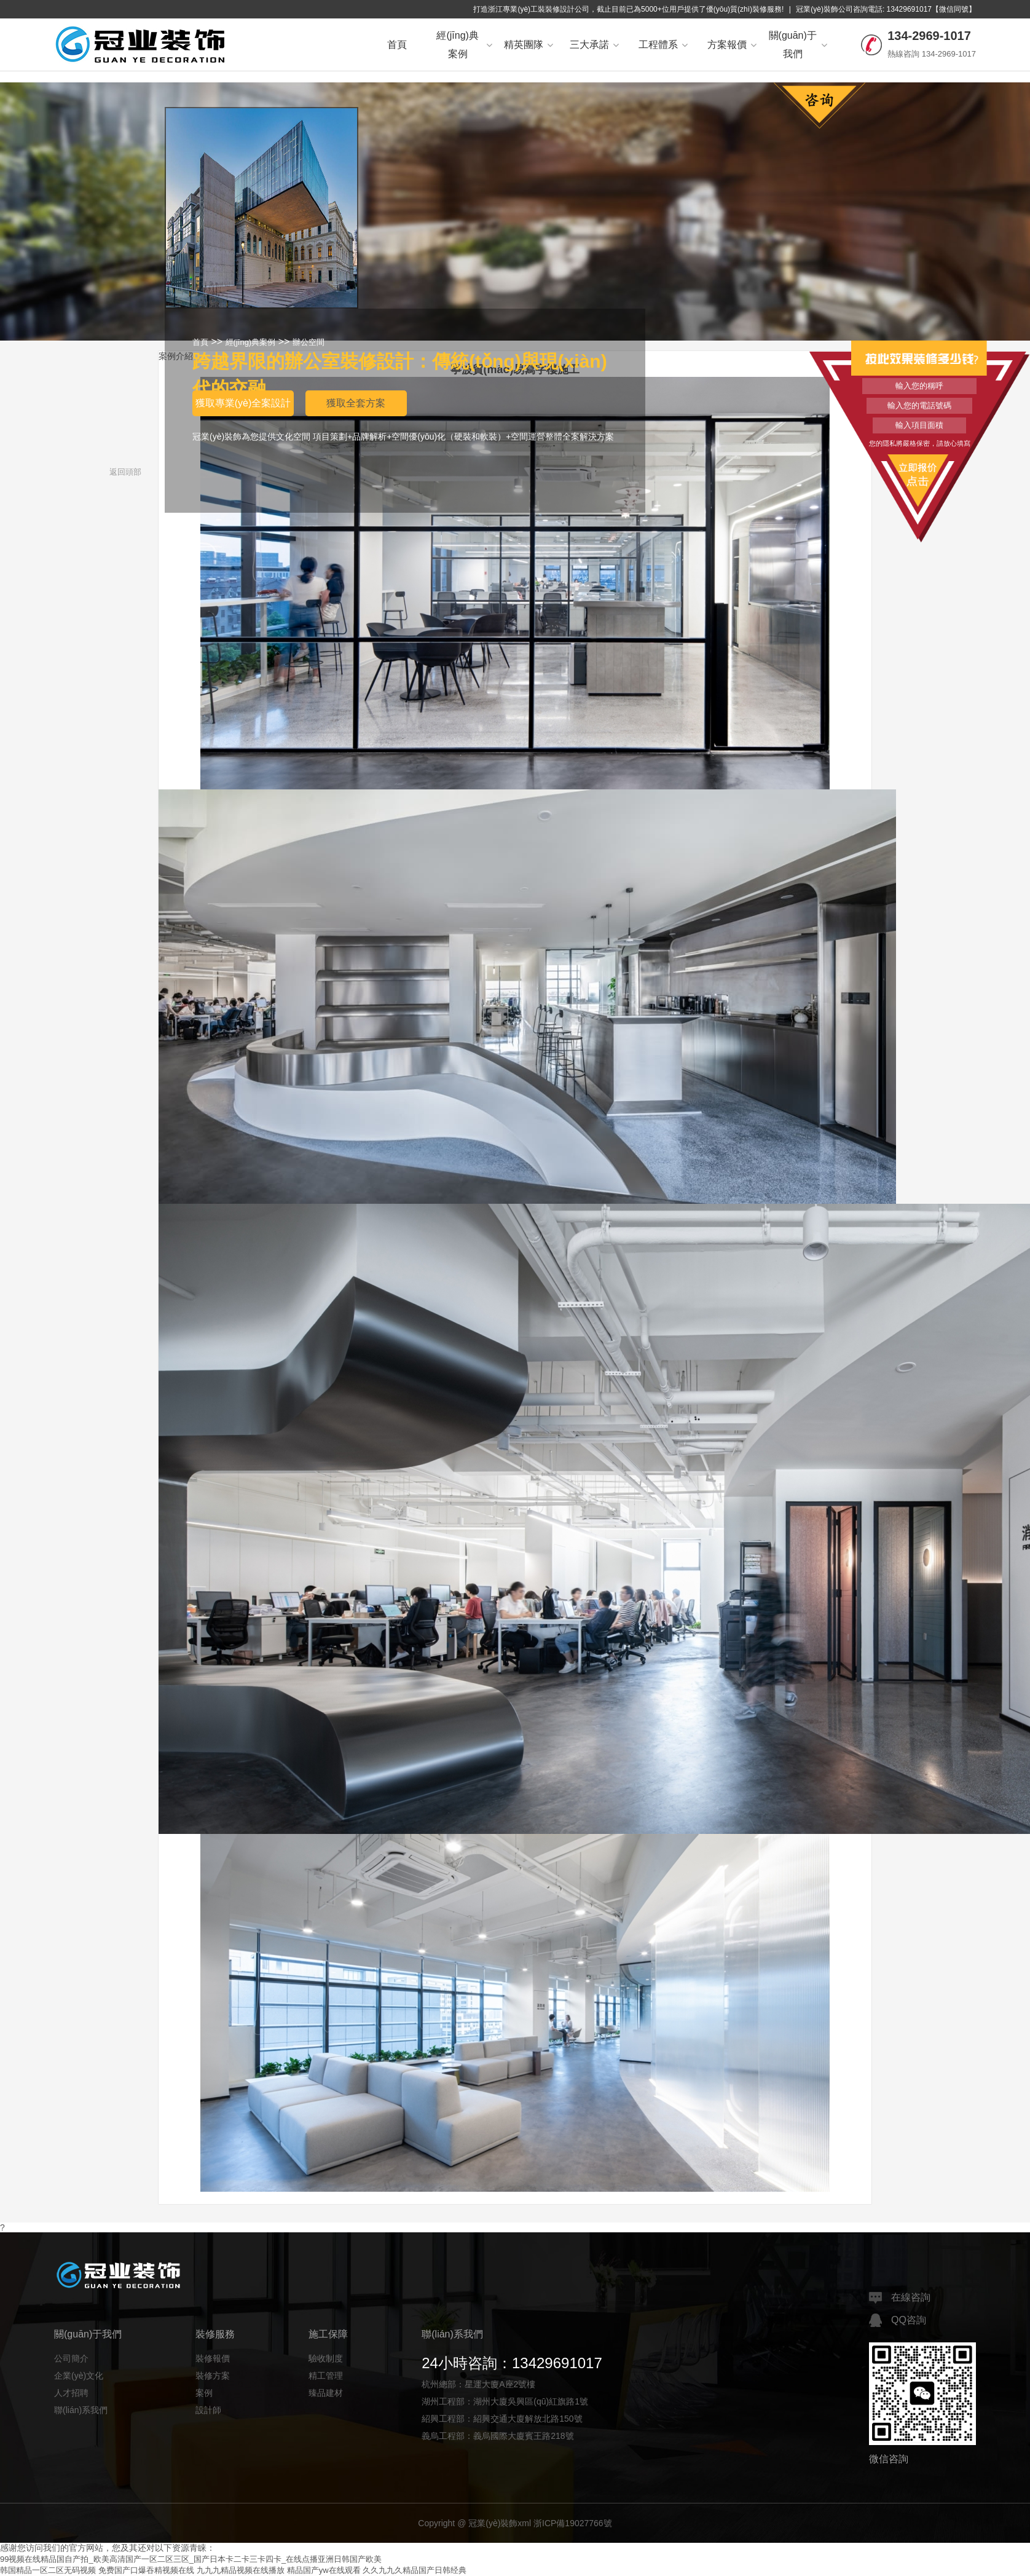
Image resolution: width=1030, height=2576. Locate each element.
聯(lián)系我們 (81, 2410)
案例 (204, 2393)
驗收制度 (326, 2358)
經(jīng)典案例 (464, 44)
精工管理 (326, 2375)
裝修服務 (215, 2334)
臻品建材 (326, 2393)
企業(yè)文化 (78, 2375)
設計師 (208, 2410)
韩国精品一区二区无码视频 (48, 2570)
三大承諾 (594, 44)
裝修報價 (212, 2358)
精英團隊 (528, 44)
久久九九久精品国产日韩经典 (414, 2570)
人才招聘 (71, 2393)
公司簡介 (71, 2358)
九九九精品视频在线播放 (241, 2570)
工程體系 (663, 44)
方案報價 (732, 44)
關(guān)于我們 (798, 44)
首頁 (397, 44)
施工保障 (328, 2334)
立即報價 (919, 473)
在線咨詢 (899, 2298)
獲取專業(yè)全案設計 (243, 403)
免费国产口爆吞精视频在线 (146, 2570)
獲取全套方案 (355, 403)
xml (524, 2523)
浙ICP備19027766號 (572, 2523)
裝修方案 (212, 2375)
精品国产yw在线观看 (324, 2570)
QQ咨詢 (897, 2320)
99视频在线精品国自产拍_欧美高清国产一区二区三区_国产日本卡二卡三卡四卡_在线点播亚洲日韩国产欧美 (191, 2559)
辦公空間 (308, 342)
